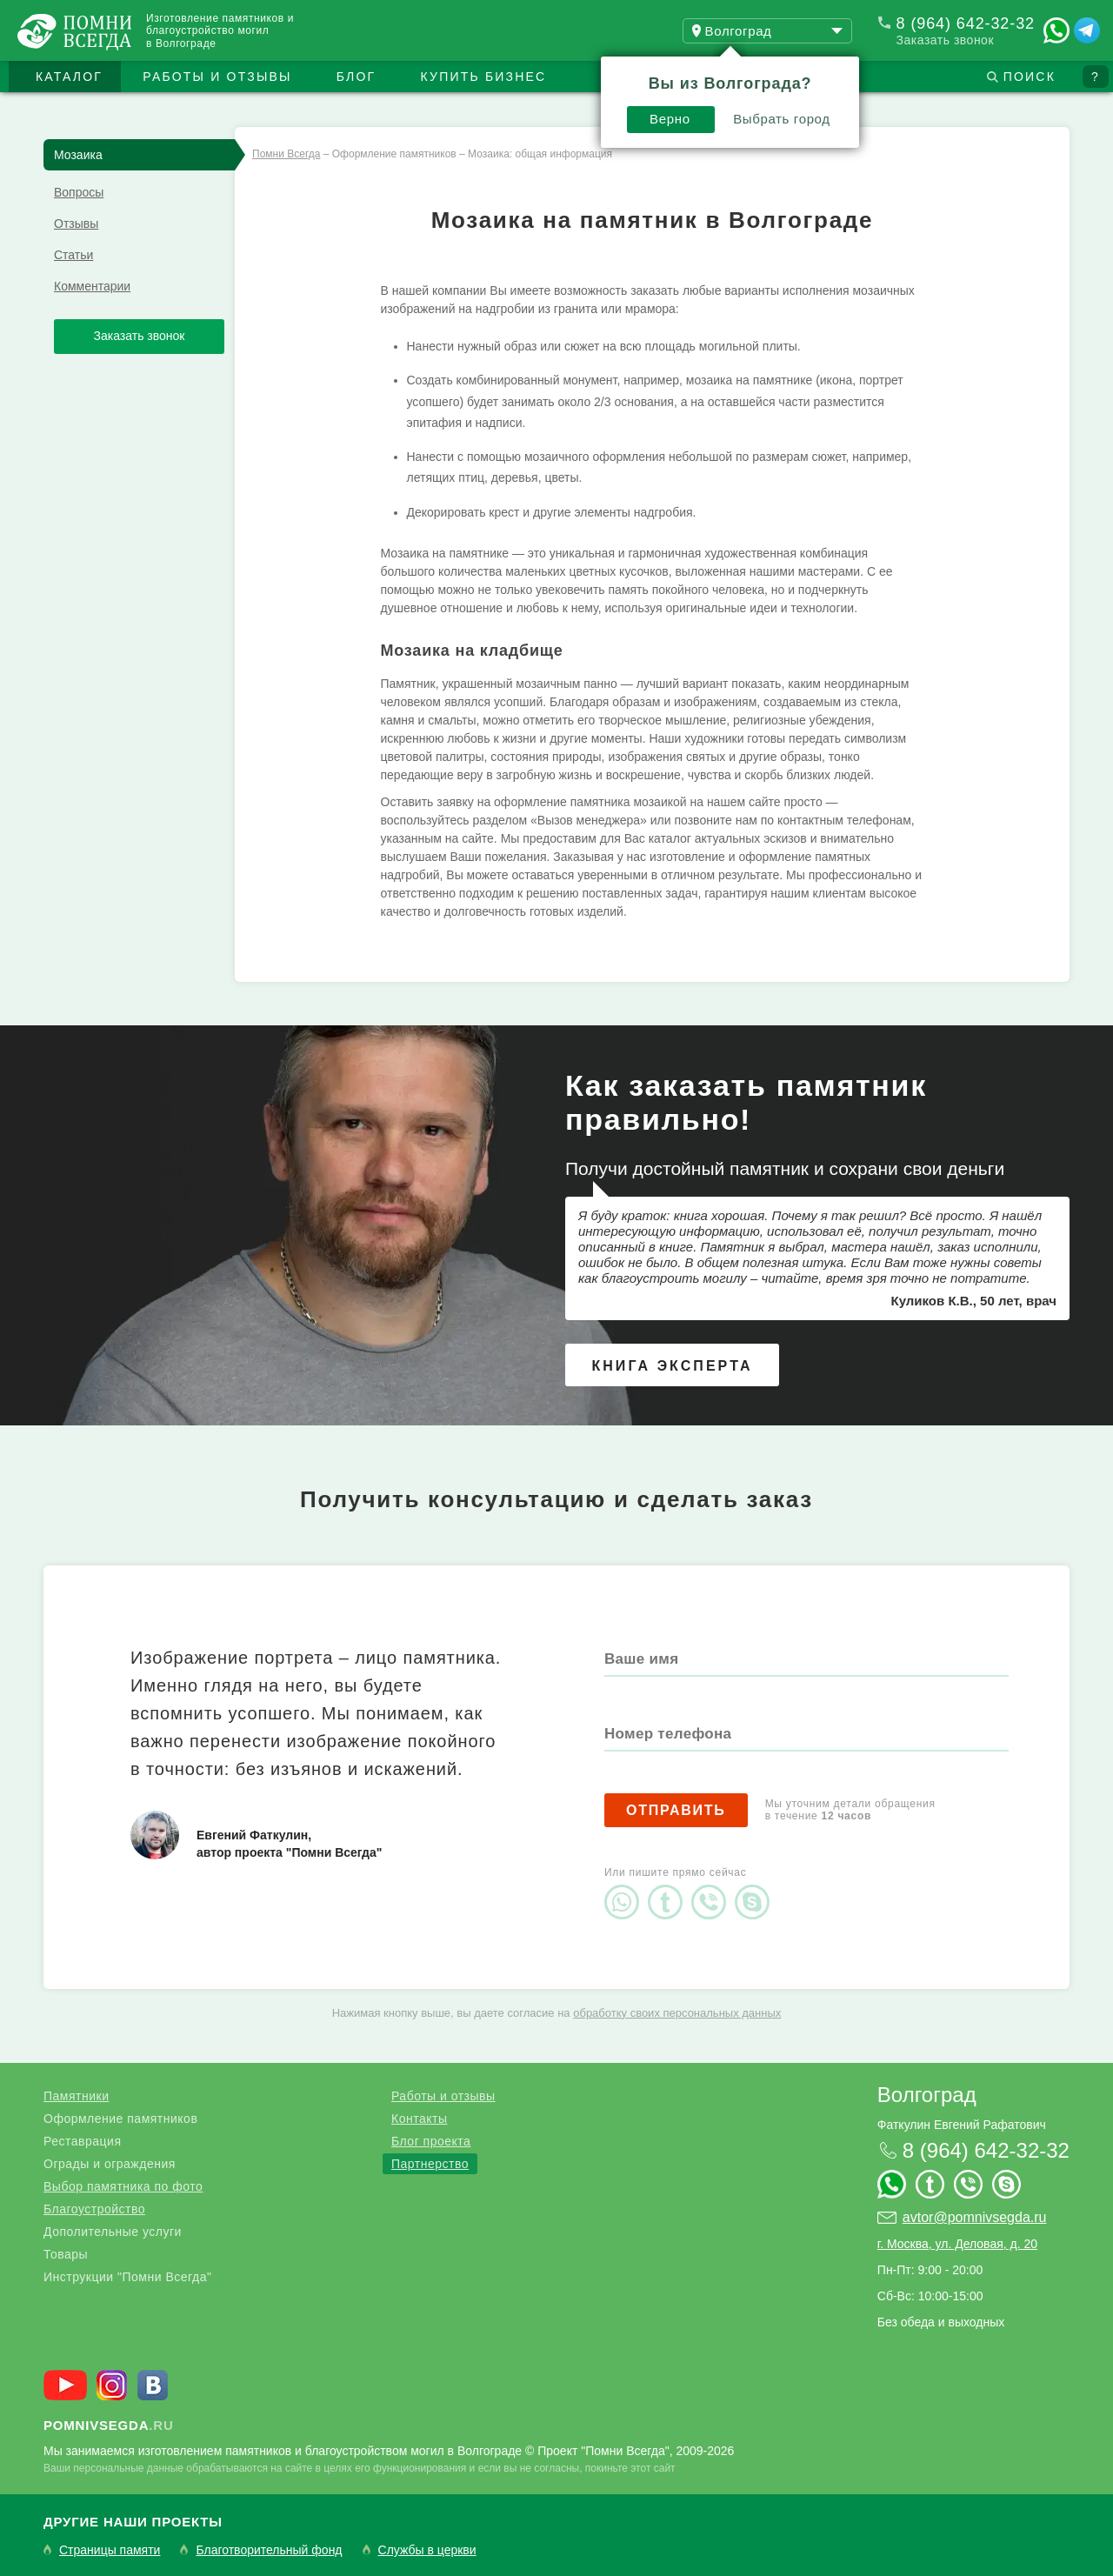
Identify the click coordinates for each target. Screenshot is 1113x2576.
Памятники (76, 2096)
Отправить (676, 1810)
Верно (670, 118)
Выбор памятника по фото (123, 2186)
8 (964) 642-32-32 (965, 23)
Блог (357, 76)
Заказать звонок (945, 40)
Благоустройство (94, 2209)
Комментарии (92, 286)
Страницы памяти (109, 2550)
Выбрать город (781, 118)
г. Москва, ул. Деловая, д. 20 (957, 2244)
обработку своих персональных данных (677, 2012)
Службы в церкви (427, 2550)
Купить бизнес (484, 76)
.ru (108, 2425)
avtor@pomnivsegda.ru (975, 2217)
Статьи (73, 255)
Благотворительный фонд (269, 2550)
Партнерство (430, 2164)
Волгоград (926, 2094)
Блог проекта (430, 2141)
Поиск (1029, 76)
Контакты (419, 2119)
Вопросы (78, 192)
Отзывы (76, 223)
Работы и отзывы (217, 76)
